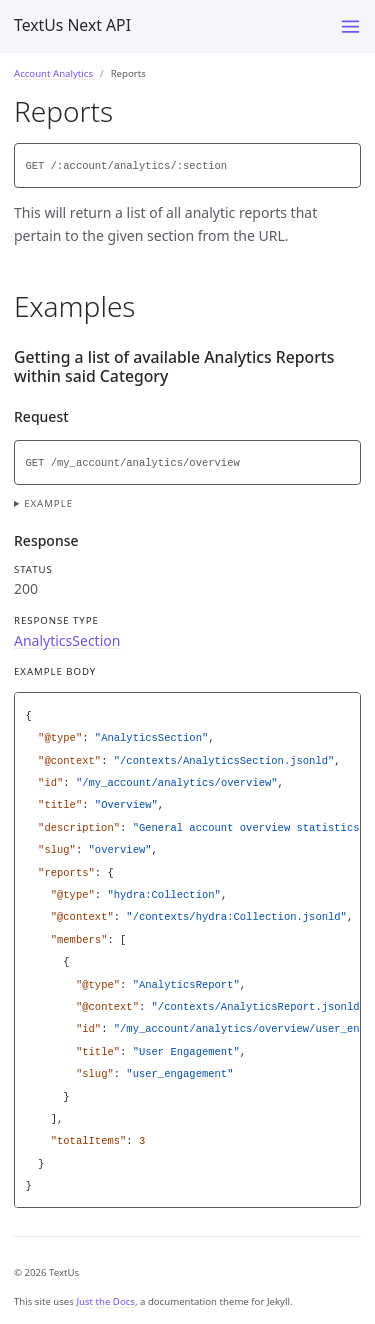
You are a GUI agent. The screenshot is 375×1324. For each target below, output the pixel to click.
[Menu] (350, 26)
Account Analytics (53, 73)
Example (48, 503)
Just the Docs (105, 1301)
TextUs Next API (72, 25)
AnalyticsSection (67, 640)
